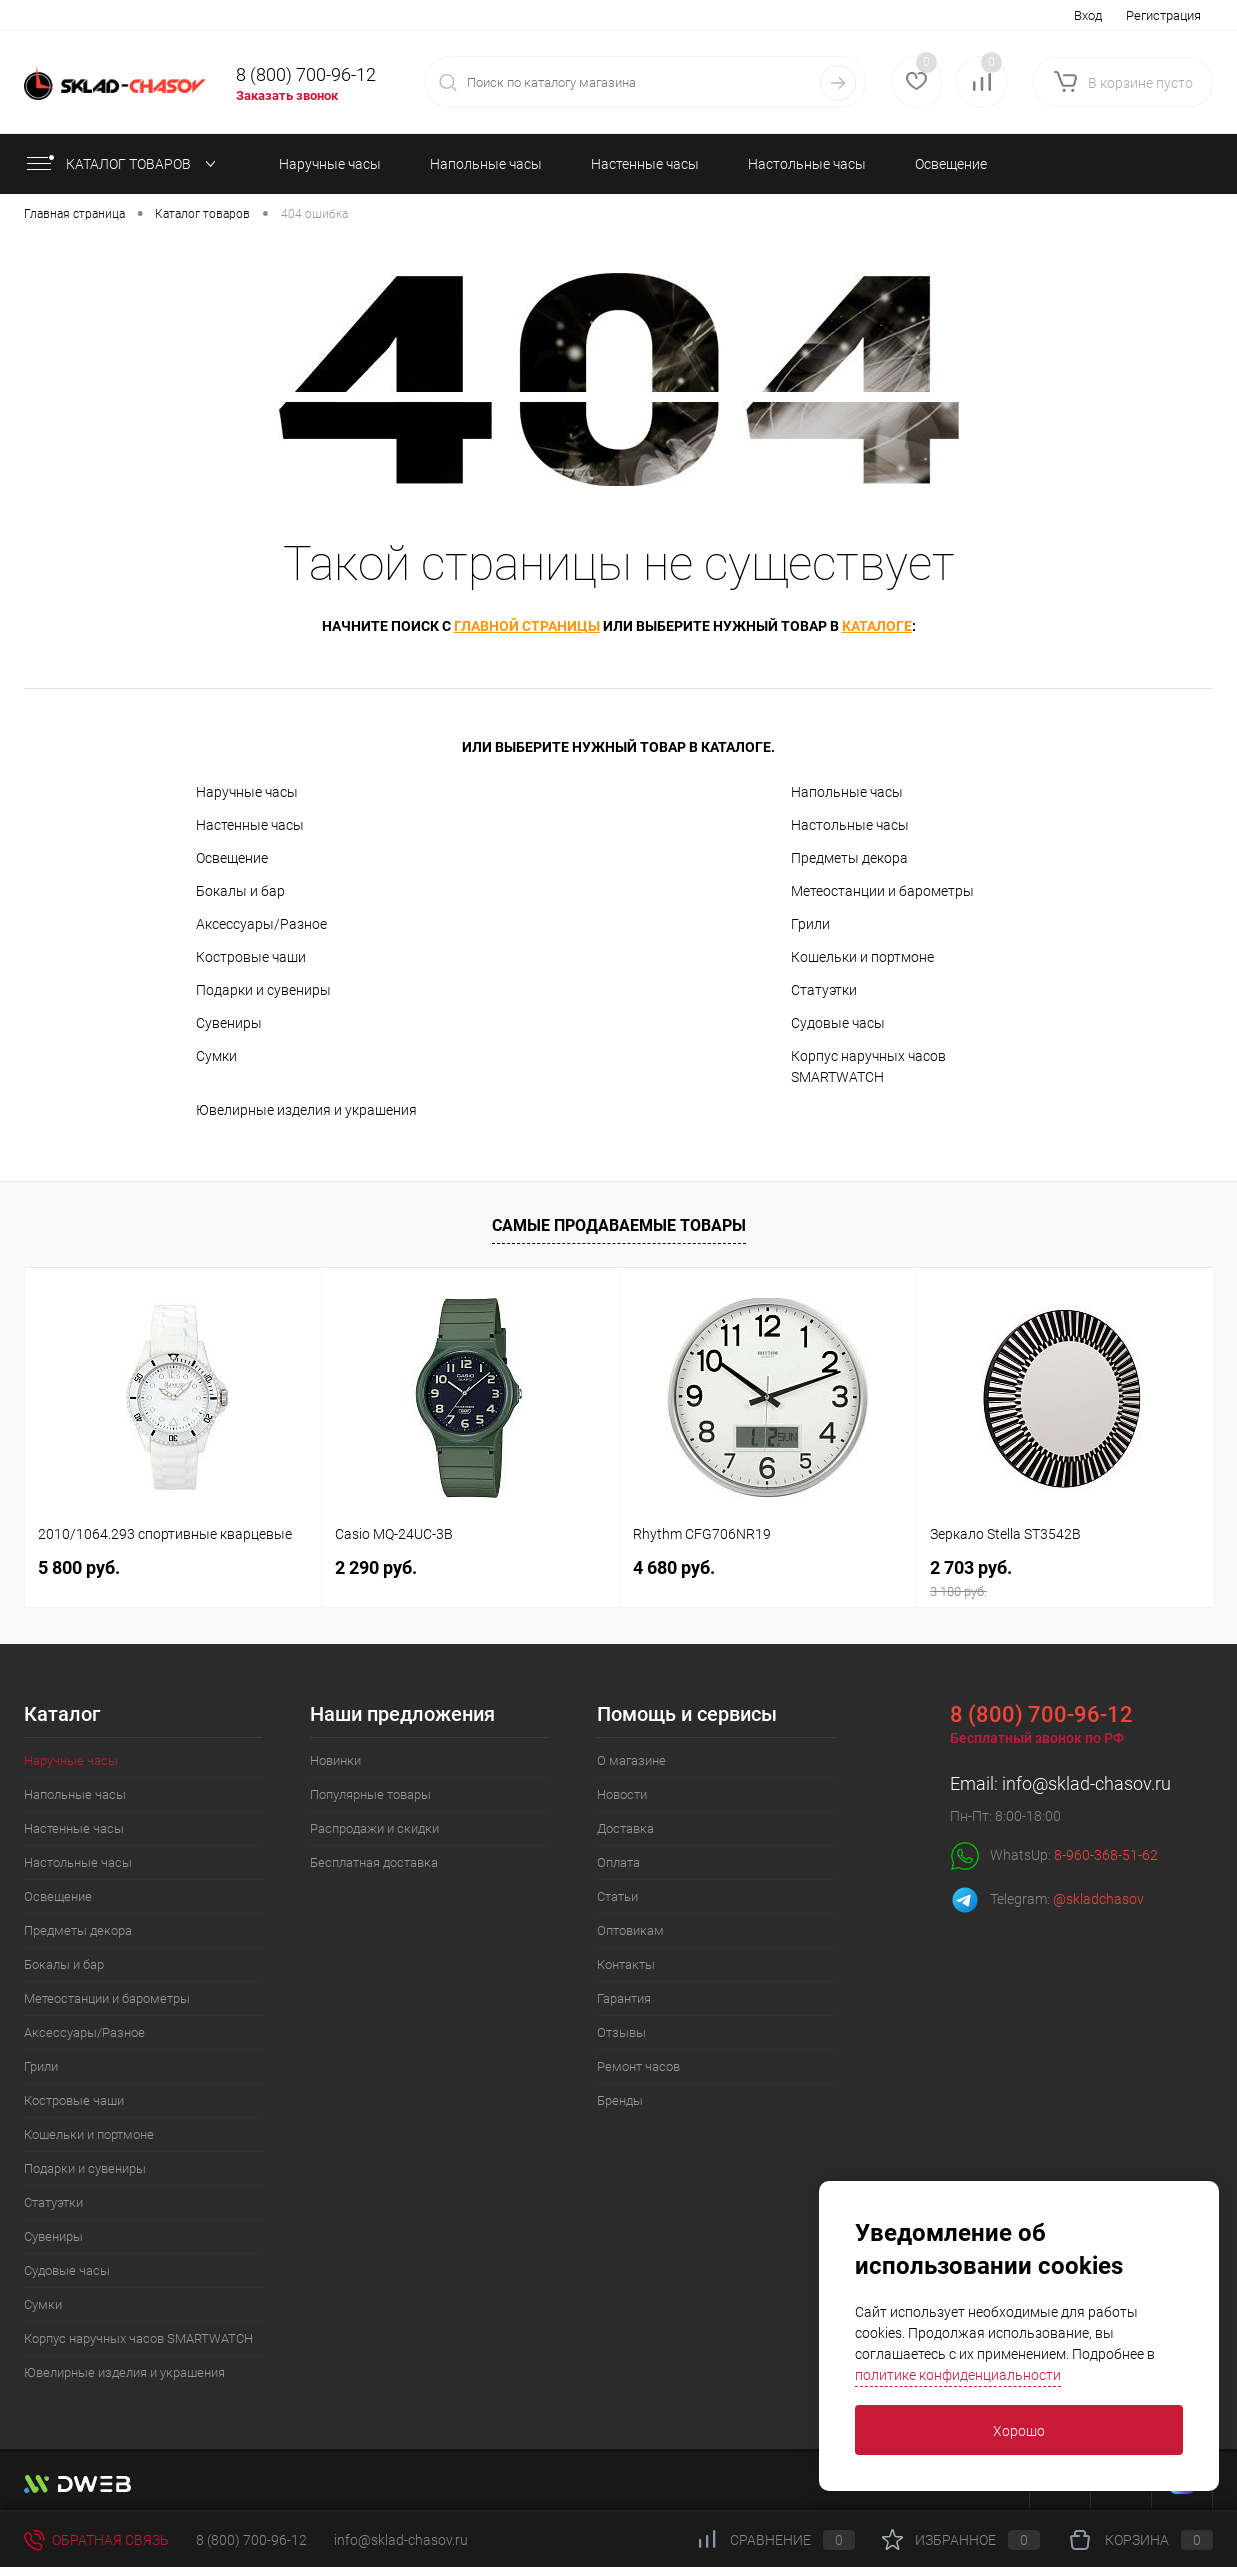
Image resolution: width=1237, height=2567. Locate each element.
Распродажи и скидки (374, 1828)
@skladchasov (1098, 1899)
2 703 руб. (1065, 1578)
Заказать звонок (287, 95)
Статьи (617, 1896)
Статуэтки (824, 990)
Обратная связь (96, 2540)
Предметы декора (849, 858)
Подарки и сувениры (263, 990)
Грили (810, 924)
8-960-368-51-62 (1106, 1855)
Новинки (335, 1760)
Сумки (216, 1056)
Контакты (626, 1964)
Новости (622, 1794)
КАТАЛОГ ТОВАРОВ (119, 164)
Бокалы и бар (240, 891)
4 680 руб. (674, 1567)
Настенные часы (250, 825)
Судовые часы (838, 1023)
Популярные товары (370, 1794)
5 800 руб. (79, 1567)
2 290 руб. (376, 1567)
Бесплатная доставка (374, 1862)
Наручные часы (247, 792)
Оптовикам (630, 1930)
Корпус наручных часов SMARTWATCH (868, 1066)
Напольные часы (847, 792)
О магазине (631, 1760)
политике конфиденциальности (958, 2375)
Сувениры (229, 1023)
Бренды (620, 2100)
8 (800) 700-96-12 (306, 74)
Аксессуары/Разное (261, 924)
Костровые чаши (251, 957)
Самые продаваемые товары (619, 1225)
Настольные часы (850, 825)
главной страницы (527, 626)
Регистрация (1163, 15)
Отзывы (621, 2032)
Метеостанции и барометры (882, 891)
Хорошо (1019, 2431)
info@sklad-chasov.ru (1086, 1783)
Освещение (232, 858)
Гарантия (624, 1998)
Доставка (625, 1828)
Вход (1088, 15)
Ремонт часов (638, 2066)
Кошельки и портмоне (862, 957)
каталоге (877, 626)
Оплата (618, 1862)
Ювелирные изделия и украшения (306, 1110)
